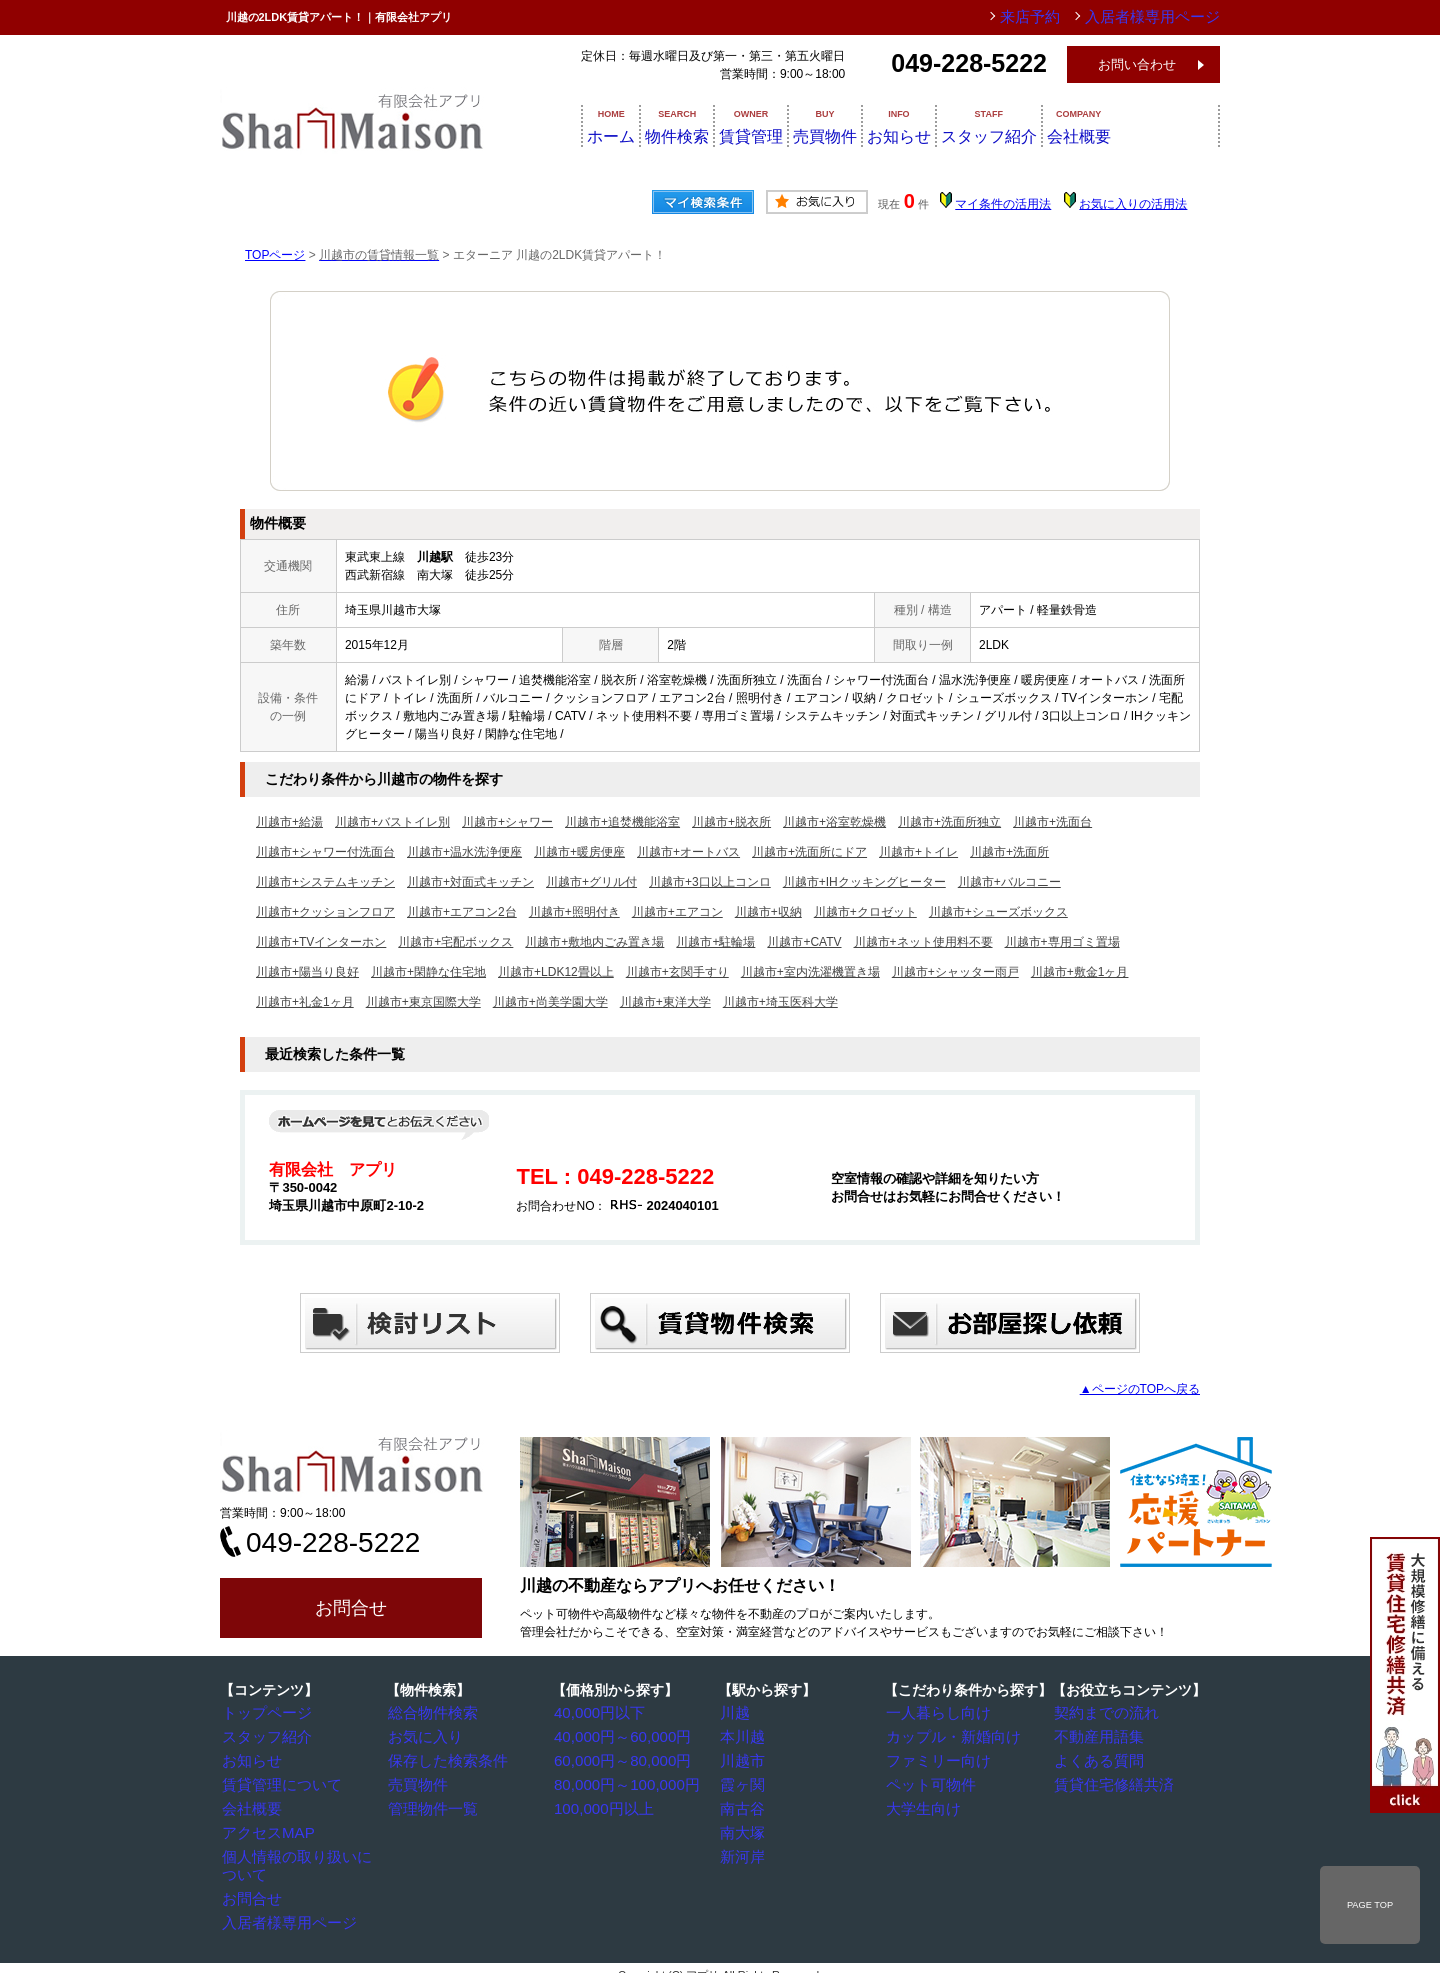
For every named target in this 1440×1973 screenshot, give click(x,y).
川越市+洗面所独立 (949, 822)
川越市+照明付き (574, 912)
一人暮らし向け (935, 1713)
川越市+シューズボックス (998, 912)
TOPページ (275, 255)
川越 (739, 1713)
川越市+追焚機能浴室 (622, 822)
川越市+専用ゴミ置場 (1062, 942)
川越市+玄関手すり (677, 972)
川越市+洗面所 (1009, 852)
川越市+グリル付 (591, 882)
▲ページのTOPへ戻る (1140, 1389)
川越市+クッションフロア (325, 912)
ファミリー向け (935, 1759)
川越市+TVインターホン (321, 942)
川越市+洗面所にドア (809, 852)
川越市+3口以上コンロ (710, 882)
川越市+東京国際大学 (423, 1002)
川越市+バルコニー (1009, 882)
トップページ (265, 1713)
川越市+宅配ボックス (455, 942)
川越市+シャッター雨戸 (955, 972)
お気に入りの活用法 (1133, 204)
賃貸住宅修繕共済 (1109, 1782)
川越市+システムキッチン (325, 882)
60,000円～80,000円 (615, 1759)
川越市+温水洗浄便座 (464, 852)
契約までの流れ (1103, 1713)
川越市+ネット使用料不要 (923, 942)
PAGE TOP (1370, 1905)
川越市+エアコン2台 (462, 912)
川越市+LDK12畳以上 (556, 972)
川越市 (745, 1759)
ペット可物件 (929, 1782)
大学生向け (923, 1805)
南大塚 (745, 1828)
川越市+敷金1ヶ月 (1080, 972)
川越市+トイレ (918, 852)
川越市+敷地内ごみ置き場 (594, 942)
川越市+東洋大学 (665, 1002)
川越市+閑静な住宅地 (428, 972)
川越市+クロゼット (865, 912)
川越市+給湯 (289, 822)
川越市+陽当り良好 (307, 972)
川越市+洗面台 (1052, 822)
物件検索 (674, 125)
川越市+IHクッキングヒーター (864, 882)
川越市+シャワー (507, 822)
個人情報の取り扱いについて (307, 1851)
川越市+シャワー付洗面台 (325, 852)
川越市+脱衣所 (731, 822)
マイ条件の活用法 (1003, 204)
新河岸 (745, 1851)
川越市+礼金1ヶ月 (305, 1002)
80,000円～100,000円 (619, 1782)
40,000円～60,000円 (615, 1736)
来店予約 (1063, 17)
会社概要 (1172, 125)
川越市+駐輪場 (715, 942)
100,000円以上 (600, 1805)
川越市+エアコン (677, 912)
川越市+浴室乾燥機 (834, 822)
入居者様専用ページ (283, 1897)
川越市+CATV (804, 942)
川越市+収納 (768, 912)
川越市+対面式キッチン (470, 882)
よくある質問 (1097, 1759)
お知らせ (956, 125)
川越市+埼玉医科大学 (780, 1002)
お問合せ (351, 1608)
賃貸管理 (768, 125)
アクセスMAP (266, 1828)
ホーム (587, 125)
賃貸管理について (277, 1782)
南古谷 (745, 1805)
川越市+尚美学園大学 (550, 1002)
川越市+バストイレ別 (392, 822)
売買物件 (862, 125)
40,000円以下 (597, 1713)
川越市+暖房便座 (579, 852)
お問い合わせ (1137, 64)
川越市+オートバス (688, 852)
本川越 (745, 1736)
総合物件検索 (431, 1713)
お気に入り (425, 1736)
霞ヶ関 (745, 1782)
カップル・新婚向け (947, 1736)
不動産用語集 (1097, 1736)
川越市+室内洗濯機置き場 (810, 972)
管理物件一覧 (431, 1805)
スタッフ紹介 (1064, 125)
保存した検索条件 (443, 1759)
